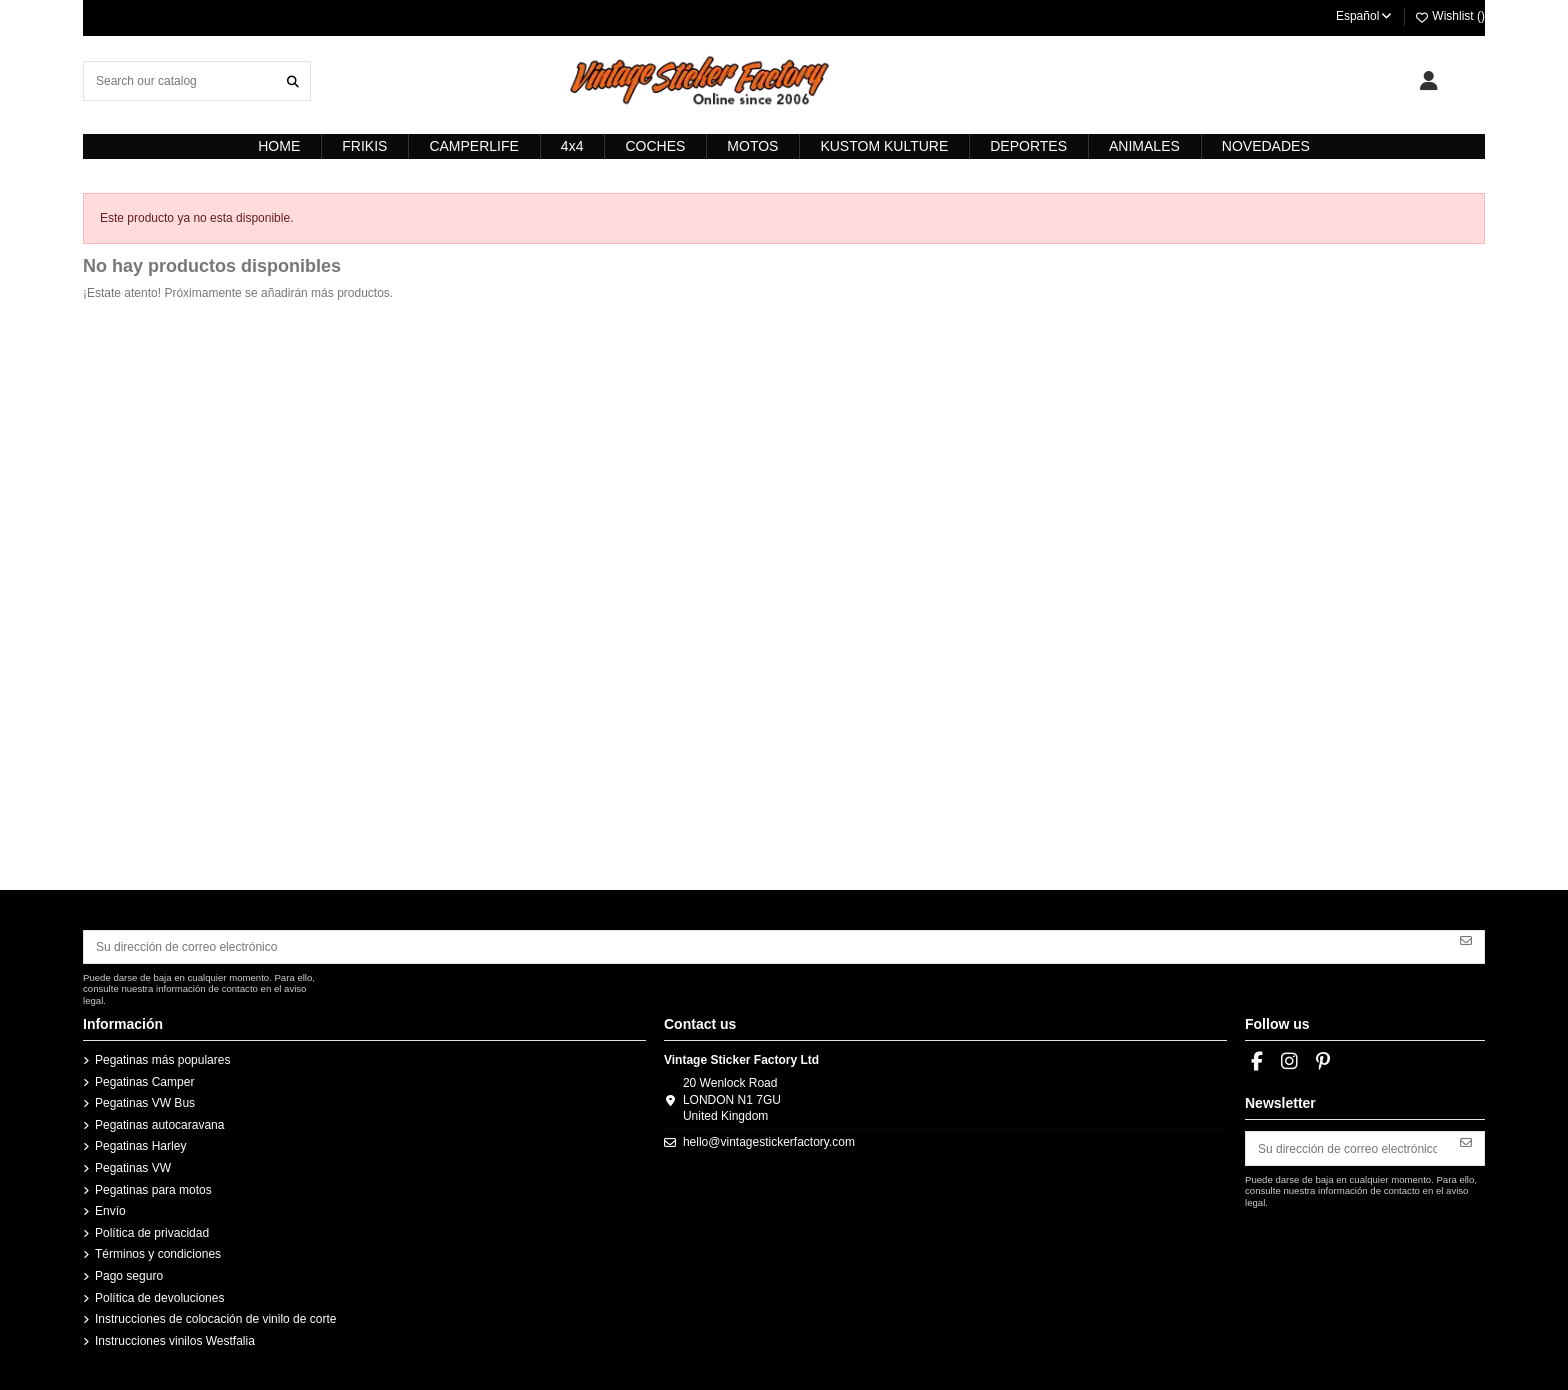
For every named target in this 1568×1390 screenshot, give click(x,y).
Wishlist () (1449, 16)
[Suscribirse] (1466, 940)
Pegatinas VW (133, 1168)
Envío (110, 1211)
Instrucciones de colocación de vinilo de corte (215, 1319)
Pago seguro (129, 1276)
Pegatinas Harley (140, 1146)
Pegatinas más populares (162, 1060)
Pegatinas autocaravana (159, 1125)
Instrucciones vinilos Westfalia (175, 1341)
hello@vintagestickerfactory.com (769, 1142)
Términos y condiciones (158, 1254)
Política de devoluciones (159, 1298)
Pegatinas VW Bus (145, 1103)
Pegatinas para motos (153, 1190)
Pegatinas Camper (144, 1082)
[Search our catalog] (293, 80)
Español (1365, 16)
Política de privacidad (152, 1233)
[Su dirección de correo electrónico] (766, 947)
